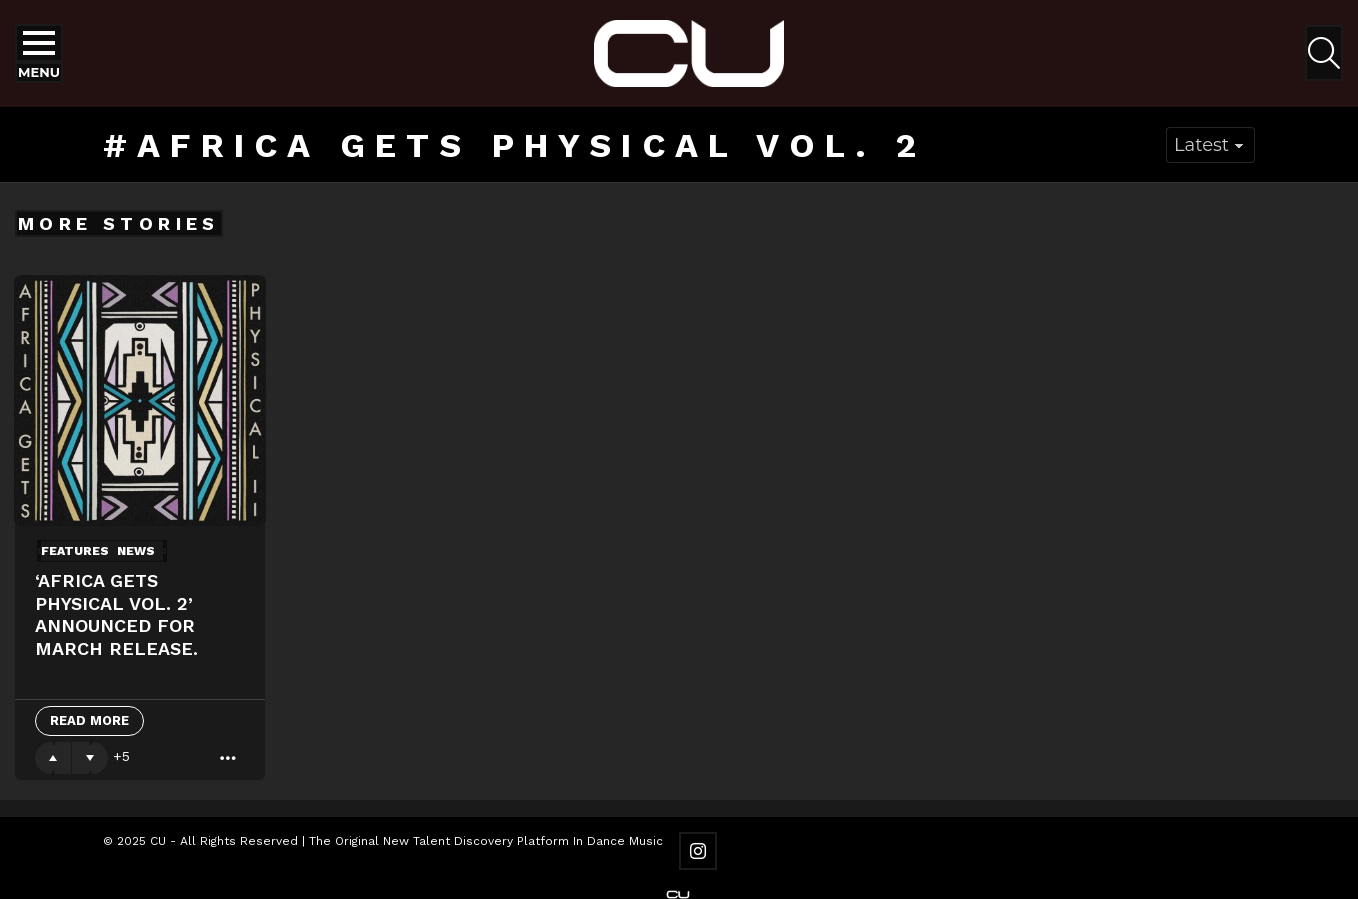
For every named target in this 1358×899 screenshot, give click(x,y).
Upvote (53, 758)
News (136, 551)
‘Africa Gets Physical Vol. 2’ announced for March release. (116, 614)
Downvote (90, 758)
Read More (89, 720)
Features (75, 551)
